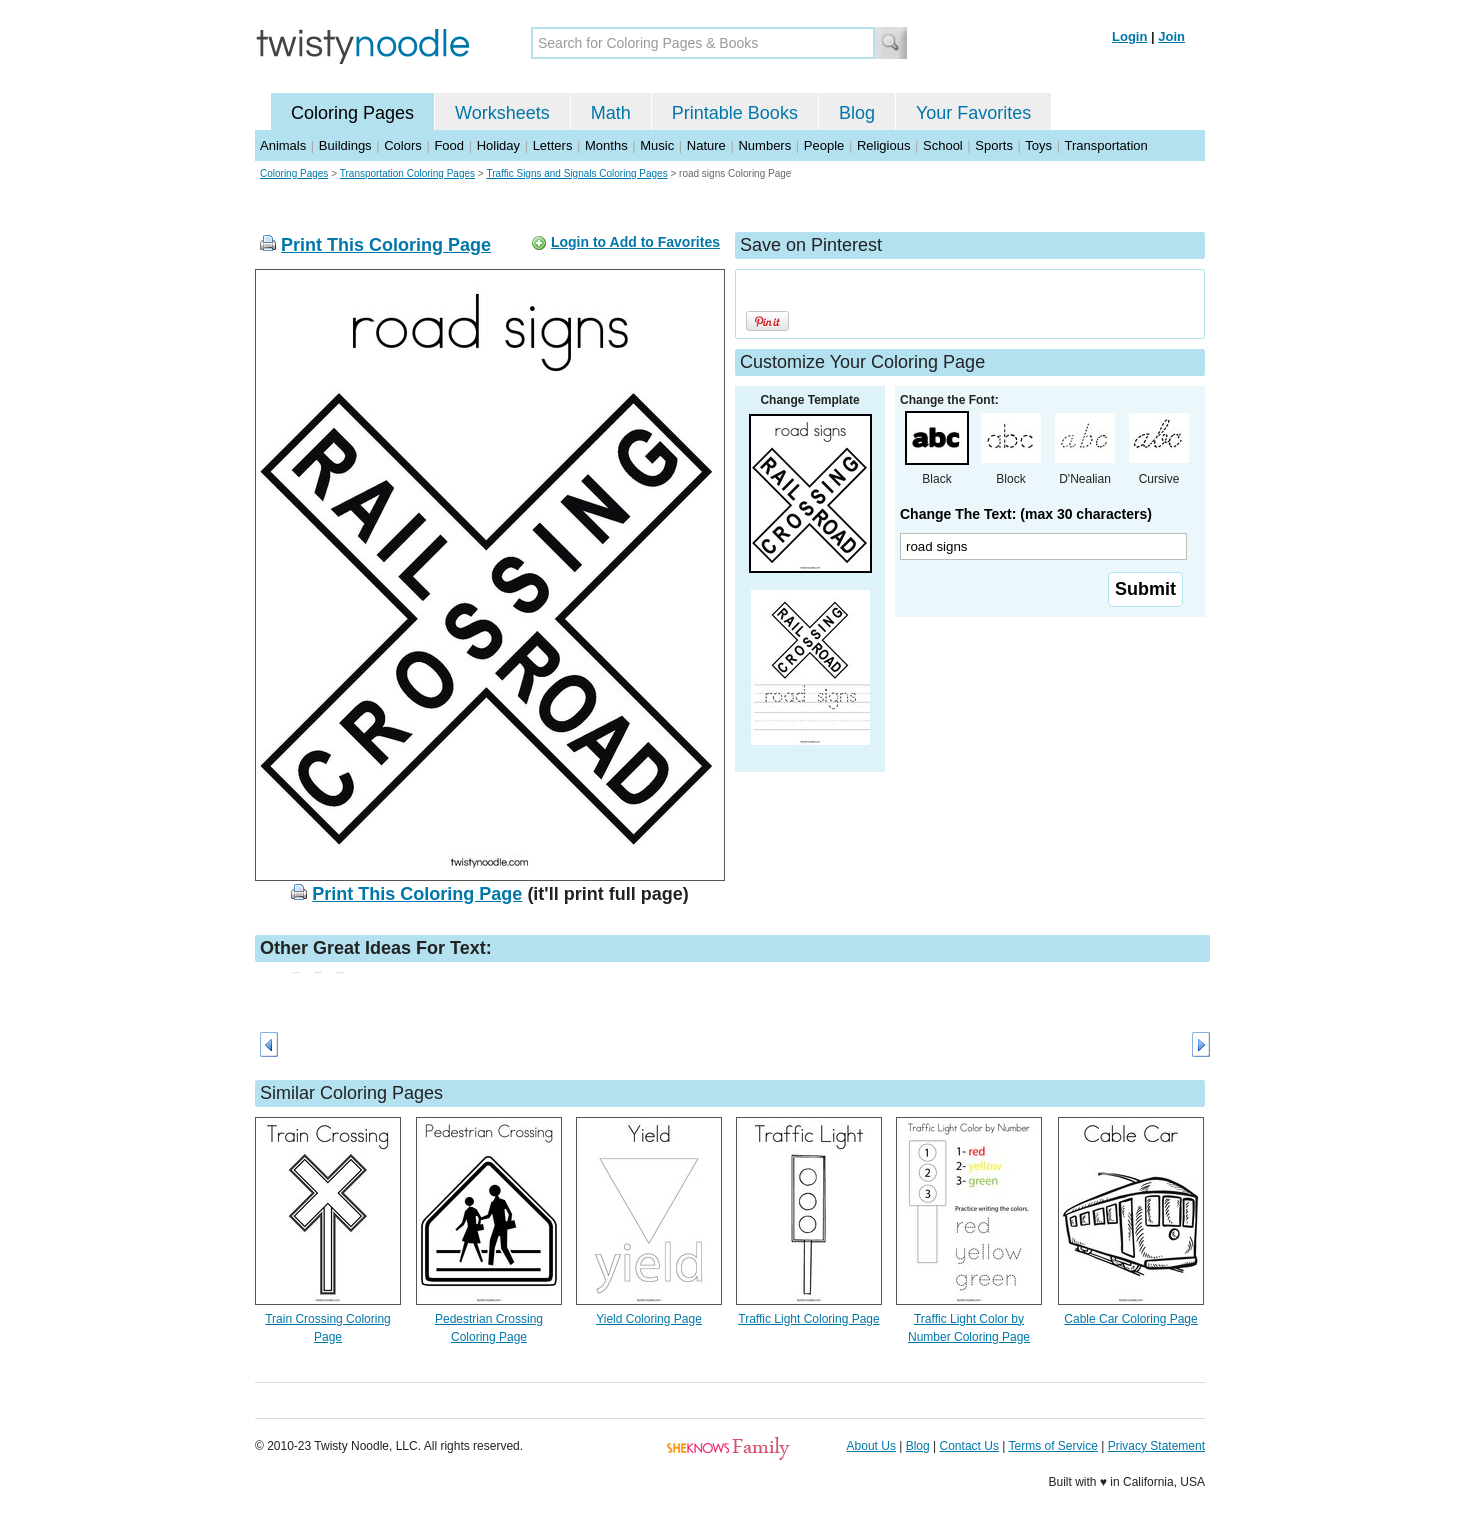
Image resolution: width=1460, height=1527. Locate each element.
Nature (706, 145)
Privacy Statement (1156, 1446)
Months (606, 145)
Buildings (345, 145)
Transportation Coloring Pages (407, 173)
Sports (994, 145)
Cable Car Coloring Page (1130, 1319)
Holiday (498, 145)
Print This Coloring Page (386, 245)
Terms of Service (1052, 1446)
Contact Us (969, 1446)
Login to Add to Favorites (635, 242)
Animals (283, 145)
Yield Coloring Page (649, 1319)
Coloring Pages (352, 113)
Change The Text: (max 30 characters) (1026, 514)
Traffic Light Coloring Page (808, 1319)
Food (449, 145)
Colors (403, 145)
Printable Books (735, 113)
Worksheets (502, 113)
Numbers (764, 145)
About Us (871, 1446)
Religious (883, 145)
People (824, 145)
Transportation (1105, 145)
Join (1171, 36)
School (943, 145)
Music (657, 145)
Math (611, 113)
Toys (1038, 145)
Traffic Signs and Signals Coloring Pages (576, 173)
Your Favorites (973, 113)
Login (1129, 36)
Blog (857, 113)
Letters (553, 145)
